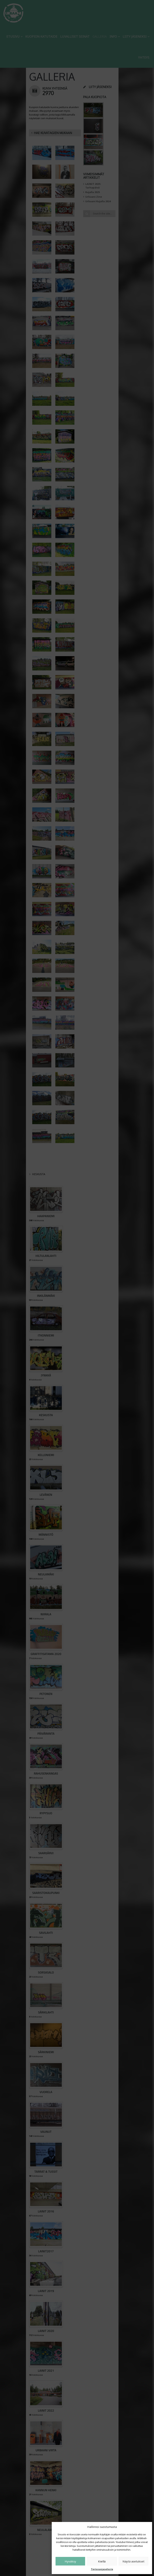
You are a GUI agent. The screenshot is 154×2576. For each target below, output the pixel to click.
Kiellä (102, 2561)
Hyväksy (70, 2561)
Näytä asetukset (133, 2561)
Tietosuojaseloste (102, 2569)
